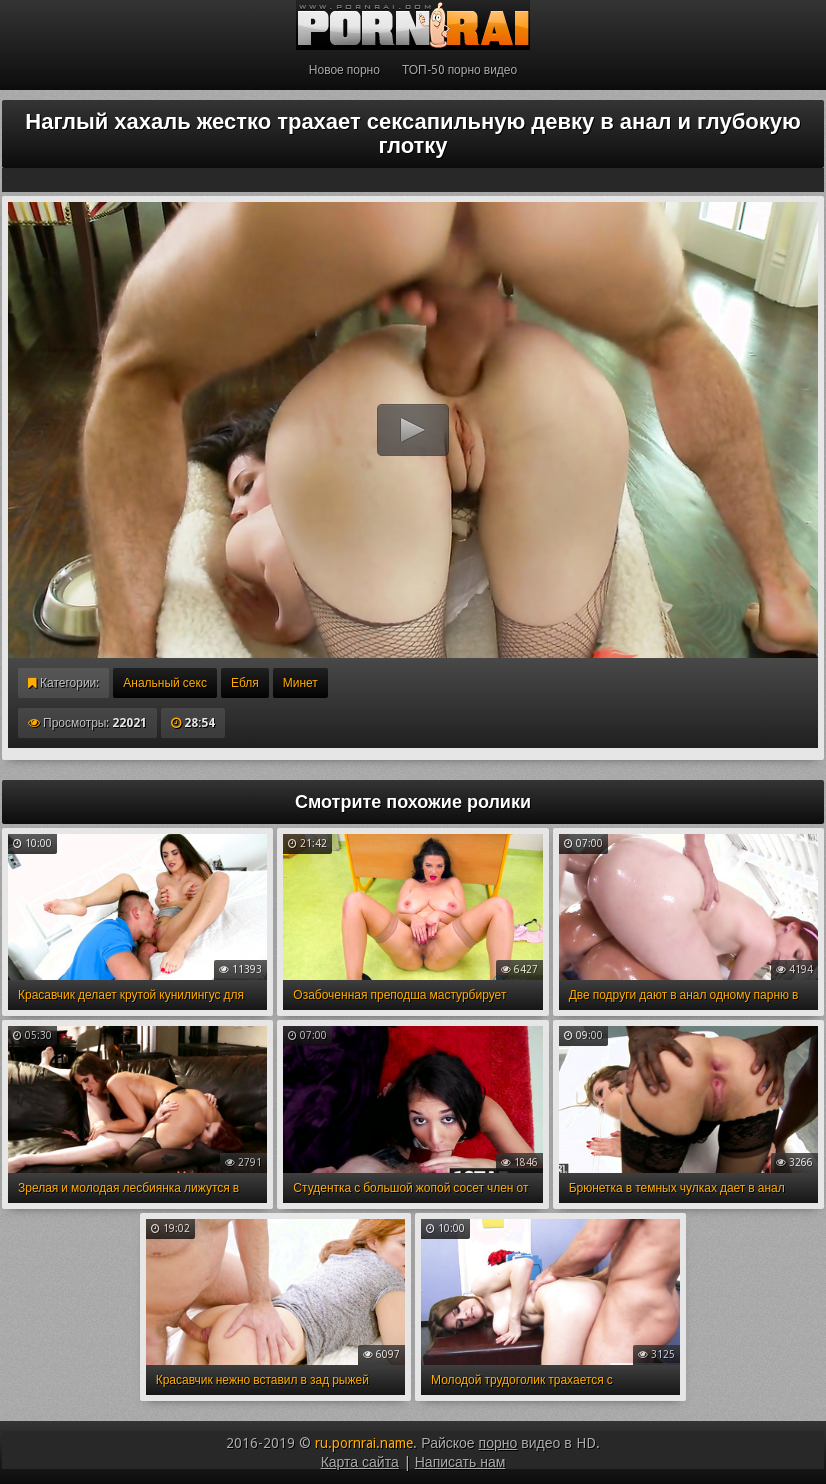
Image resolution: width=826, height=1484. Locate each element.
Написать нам (460, 1462)
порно (498, 1443)
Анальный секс (165, 683)
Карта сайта (360, 1462)
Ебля (245, 683)
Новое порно (344, 70)
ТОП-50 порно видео (459, 70)
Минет (300, 683)
